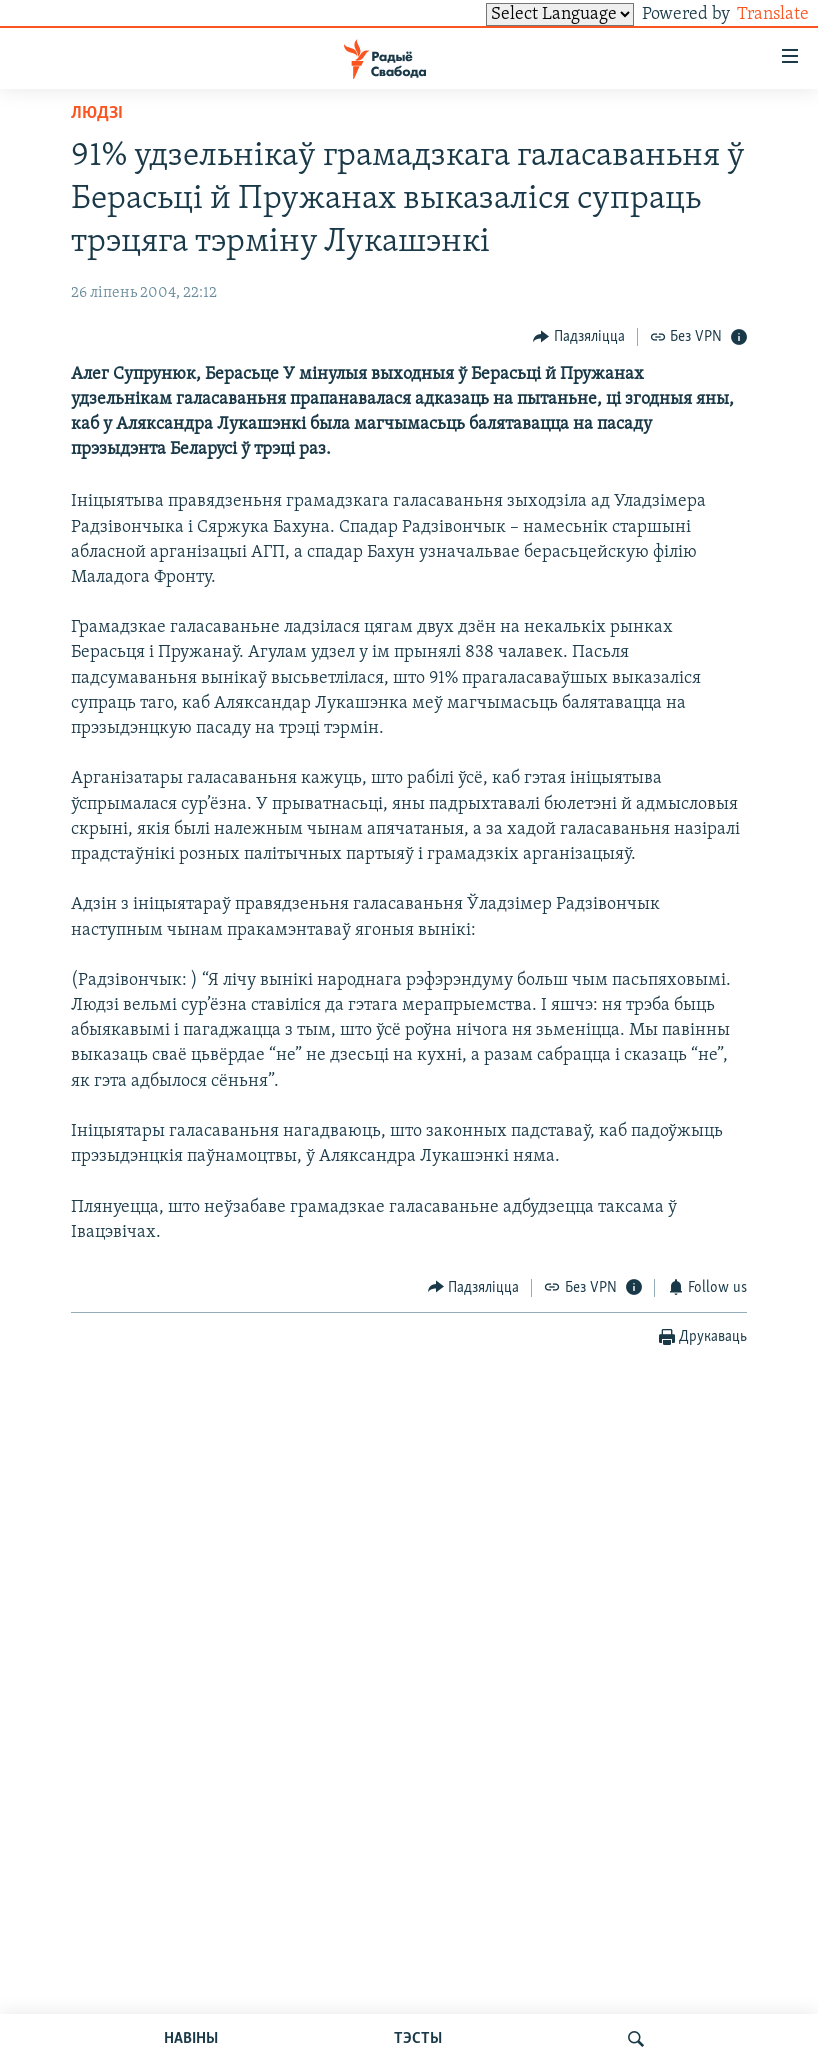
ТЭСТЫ (418, 2039)
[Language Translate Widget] (526, 14)
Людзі (97, 113)
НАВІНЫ (191, 2039)
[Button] (579, 336)
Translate (754, 14)
